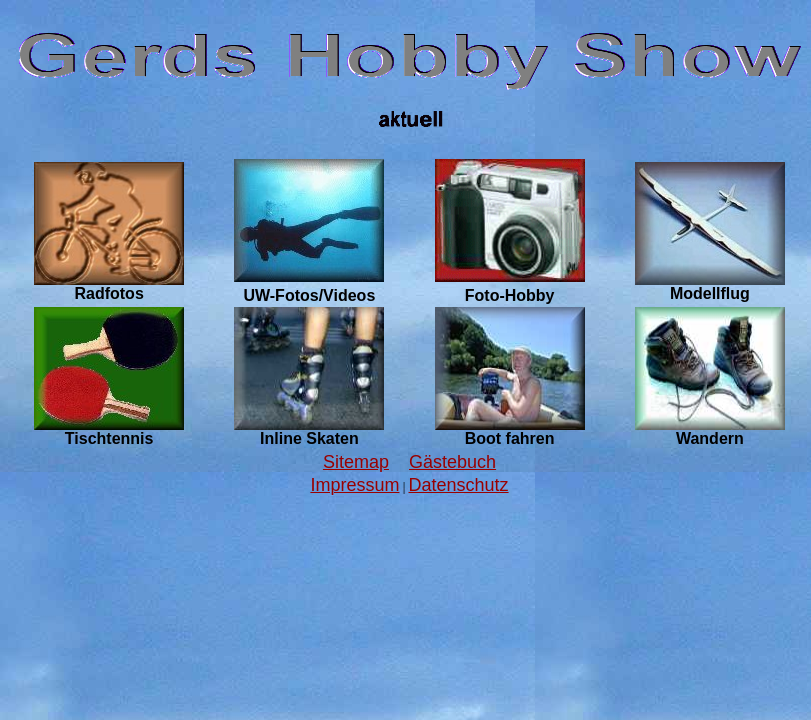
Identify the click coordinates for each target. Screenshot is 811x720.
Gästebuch (452, 462)
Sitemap (356, 462)
